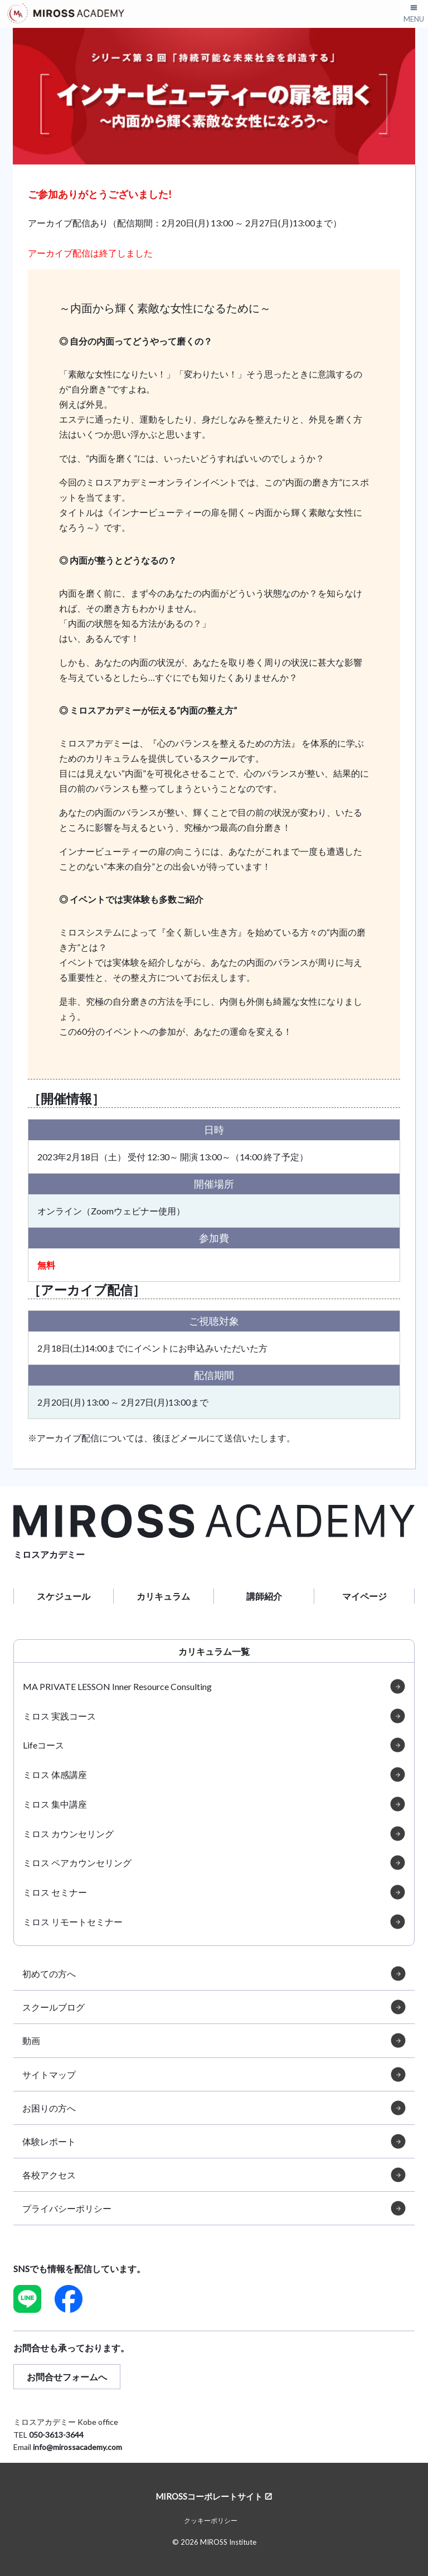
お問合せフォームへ (67, 2376)
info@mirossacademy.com (77, 2447)
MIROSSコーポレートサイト (208, 2496)
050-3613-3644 (56, 2434)
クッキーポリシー (210, 2520)
